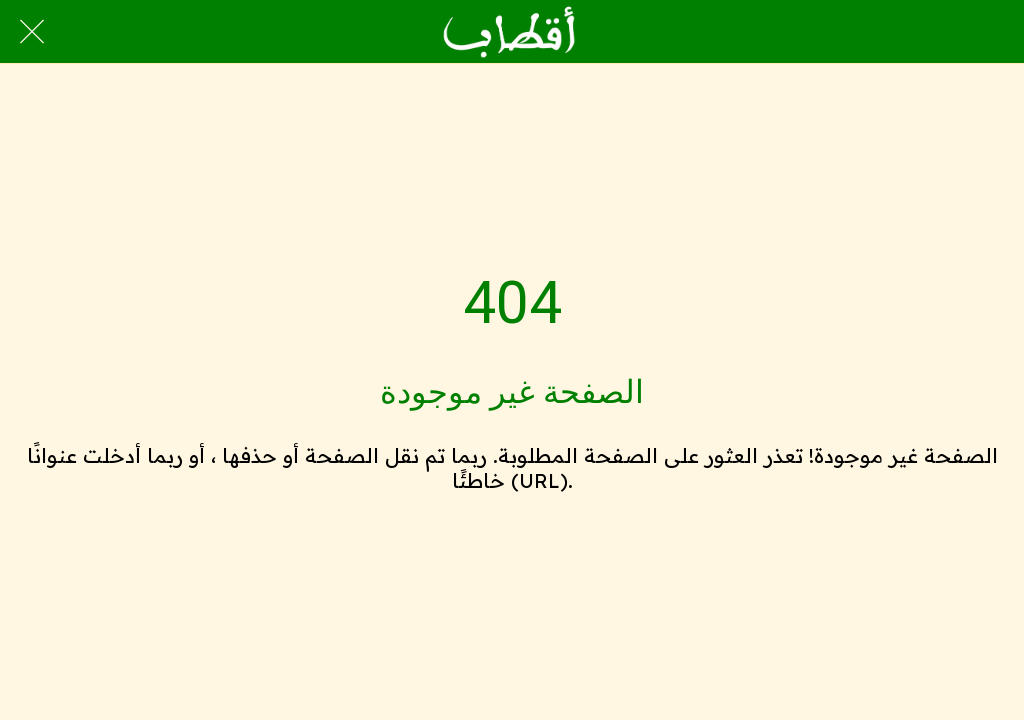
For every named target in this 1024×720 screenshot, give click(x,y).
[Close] (32, 32)
